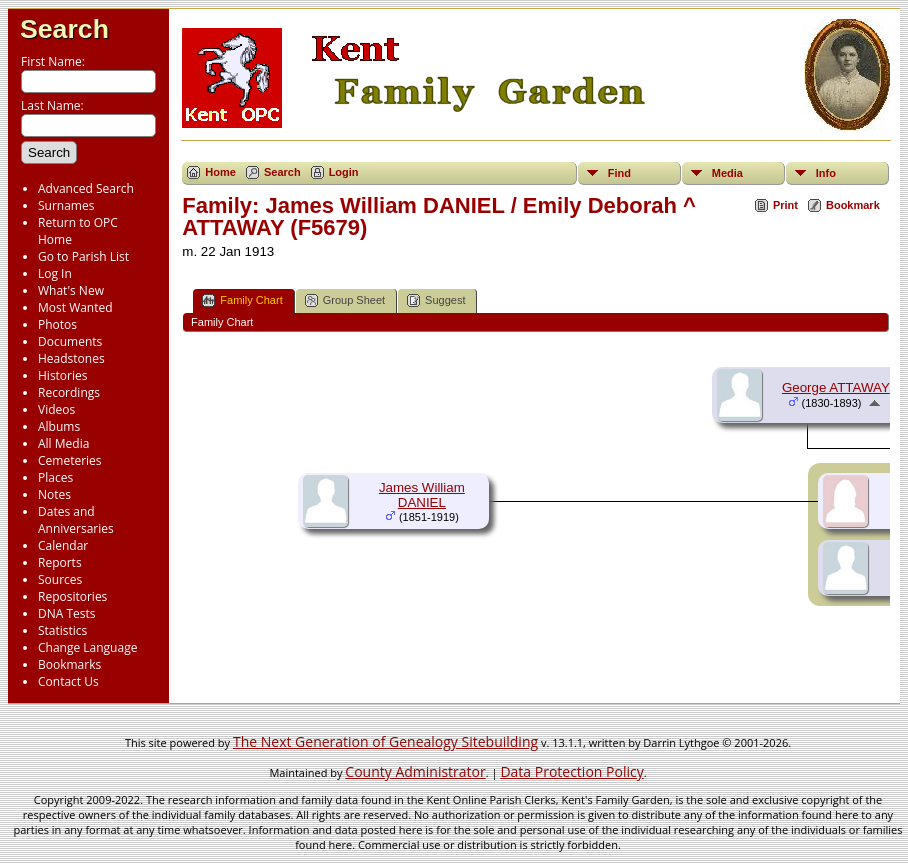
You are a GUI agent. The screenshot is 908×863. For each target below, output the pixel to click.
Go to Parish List (83, 256)
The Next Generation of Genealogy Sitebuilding (385, 741)
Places (55, 477)
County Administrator (415, 771)
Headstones (71, 358)
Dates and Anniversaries (76, 520)
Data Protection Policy (571, 771)
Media (727, 173)
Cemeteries (70, 460)
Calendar (63, 545)
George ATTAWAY (836, 387)
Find (619, 173)
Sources (60, 579)
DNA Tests (67, 613)
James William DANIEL (422, 495)
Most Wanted (75, 307)
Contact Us (68, 681)
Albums (59, 426)
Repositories (72, 596)
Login (344, 172)
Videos (56, 409)
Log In (55, 273)
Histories (62, 375)
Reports (60, 562)
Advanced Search (86, 188)
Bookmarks (69, 664)
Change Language (87, 647)
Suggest (436, 300)
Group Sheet (345, 300)
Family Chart (242, 300)
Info (826, 173)
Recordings (69, 392)
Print (785, 205)
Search (64, 29)
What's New (71, 290)
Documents (70, 341)
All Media (63, 443)
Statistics (62, 630)
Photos (57, 324)
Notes (54, 494)
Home (220, 172)
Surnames (66, 205)
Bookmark (853, 205)
